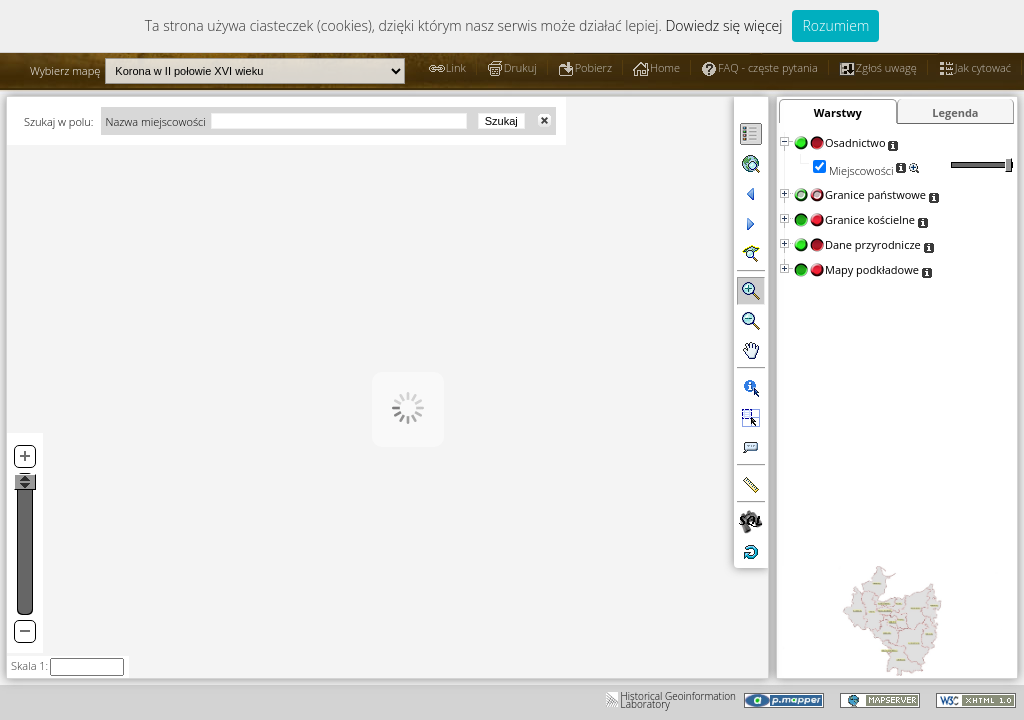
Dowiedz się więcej (723, 25)
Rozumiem (835, 25)
